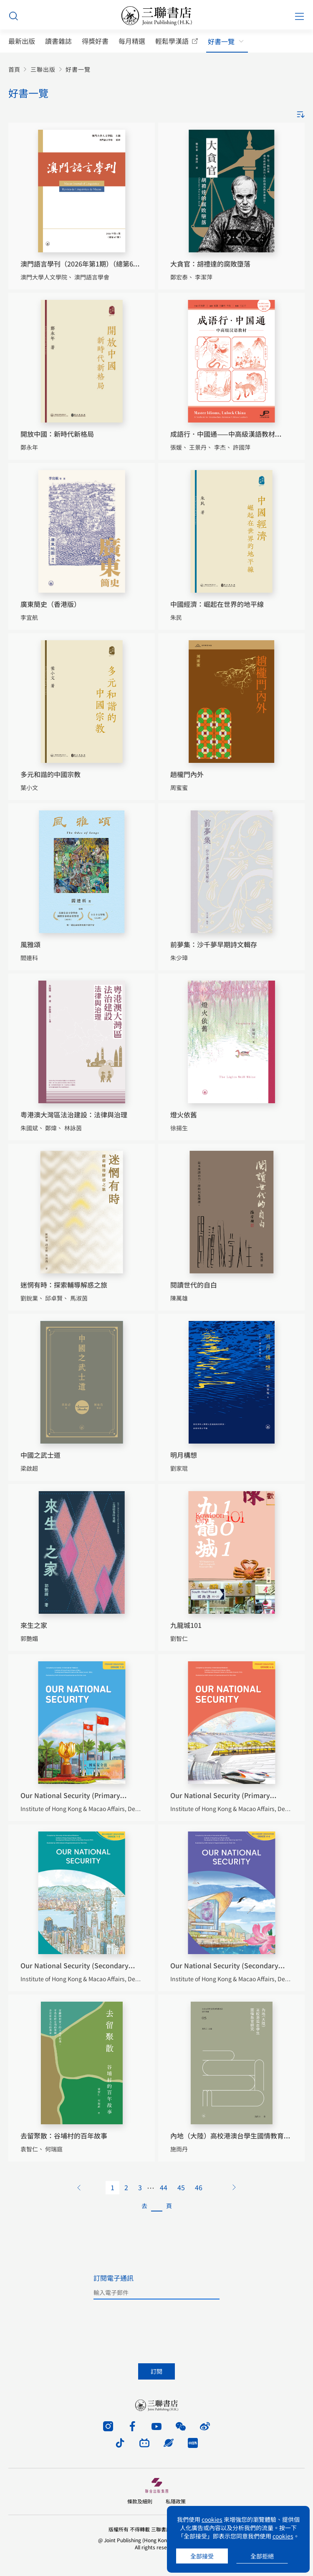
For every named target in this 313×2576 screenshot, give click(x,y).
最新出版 (21, 41)
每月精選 (132, 41)
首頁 (14, 69)
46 (198, 2187)
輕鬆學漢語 (172, 41)
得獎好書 (95, 41)
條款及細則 (139, 2501)
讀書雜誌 (58, 41)
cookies (212, 2519)
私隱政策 (176, 2501)
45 (181, 2187)
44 (163, 2187)
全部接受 (202, 2556)
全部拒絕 (262, 2556)
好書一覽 (221, 41)
